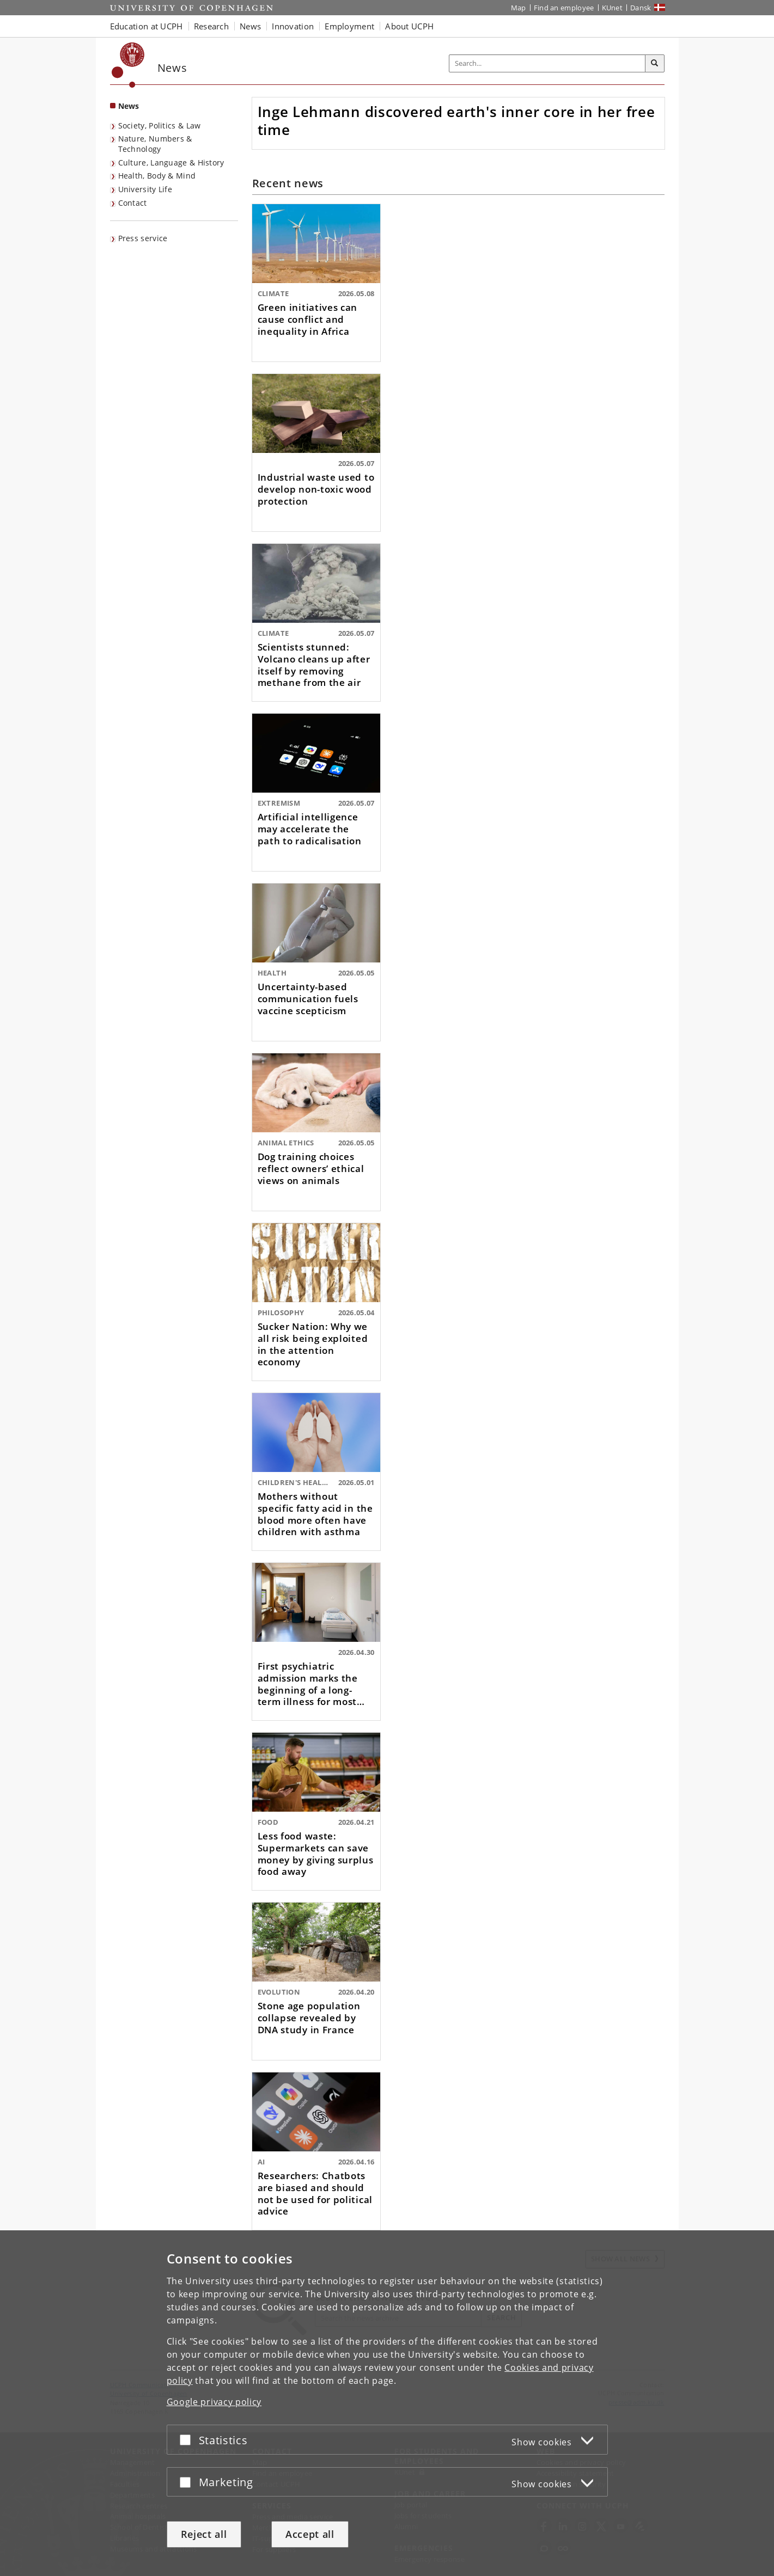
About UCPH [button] (409, 26)
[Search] (655, 63)
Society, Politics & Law (159, 125)
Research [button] (211, 26)
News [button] (250, 26)
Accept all (309, 2534)
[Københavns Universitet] (128, 65)
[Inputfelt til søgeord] (547, 63)
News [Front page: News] (128, 106)
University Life (145, 189)
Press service (143, 238)
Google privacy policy (214, 2402)
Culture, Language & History (171, 162)
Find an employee (564, 8)
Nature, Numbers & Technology (155, 143)
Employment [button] (349, 26)
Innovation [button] (293, 26)
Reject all (204, 2534)
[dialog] (387, 2403)
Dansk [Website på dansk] (640, 8)
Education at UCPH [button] (146, 26)
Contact (132, 203)
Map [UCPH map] (518, 8)
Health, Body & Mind (157, 175)
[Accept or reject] (188, 2440)
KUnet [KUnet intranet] (612, 8)
